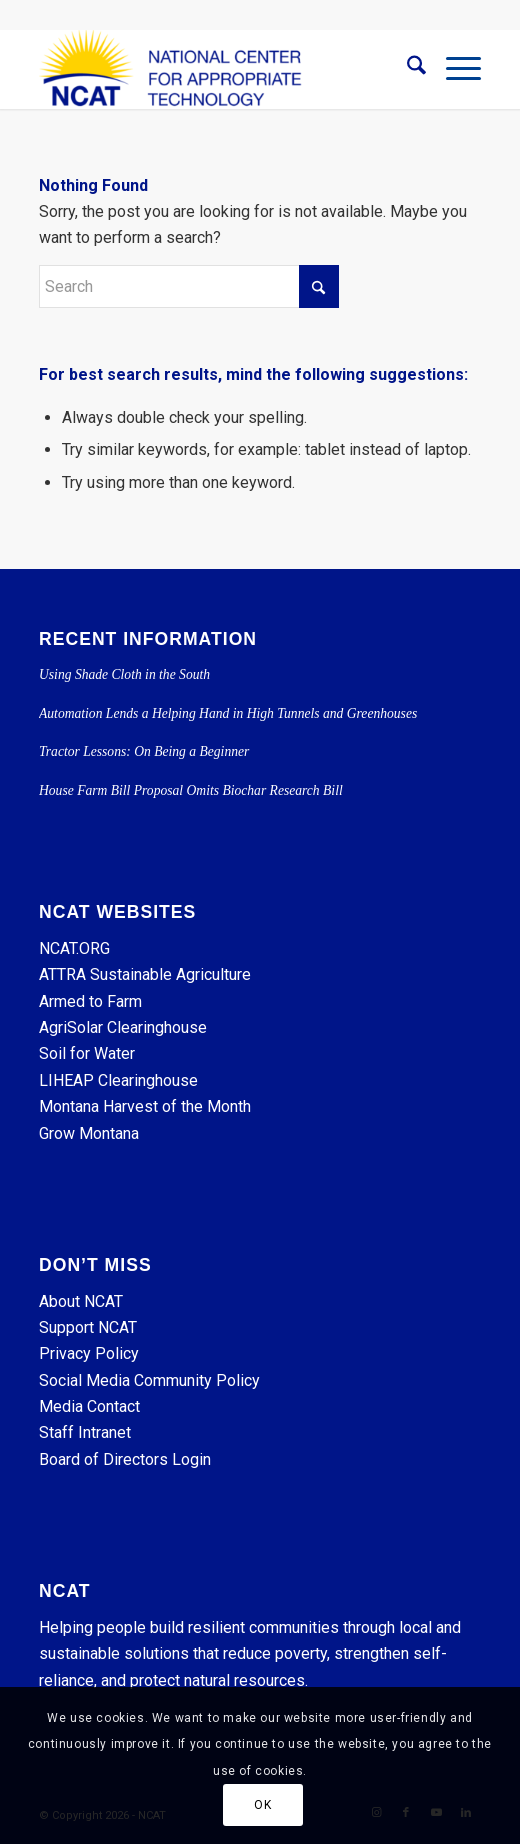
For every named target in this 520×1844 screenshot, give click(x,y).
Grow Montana (89, 1133)
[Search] (406, 69)
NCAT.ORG (74, 948)
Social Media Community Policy (149, 1380)
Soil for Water (87, 1053)
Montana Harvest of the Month (145, 1106)
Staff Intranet (85, 1432)
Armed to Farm (90, 1001)
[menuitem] (406, 69)
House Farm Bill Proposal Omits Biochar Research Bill (191, 790)
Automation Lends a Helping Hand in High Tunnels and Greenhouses (230, 713)
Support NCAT (88, 1327)
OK (262, 1805)
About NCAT (81, 1301)
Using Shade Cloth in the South (124, 674)
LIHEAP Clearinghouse (118, 1080)
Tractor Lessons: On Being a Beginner (144, 751)
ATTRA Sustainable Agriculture (147, 974)
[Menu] (453, 69)
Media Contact (89, 1406)
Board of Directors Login (125, 1459)
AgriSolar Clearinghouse (123, 1027)
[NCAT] (216, 69)
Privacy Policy (89, 1353)
